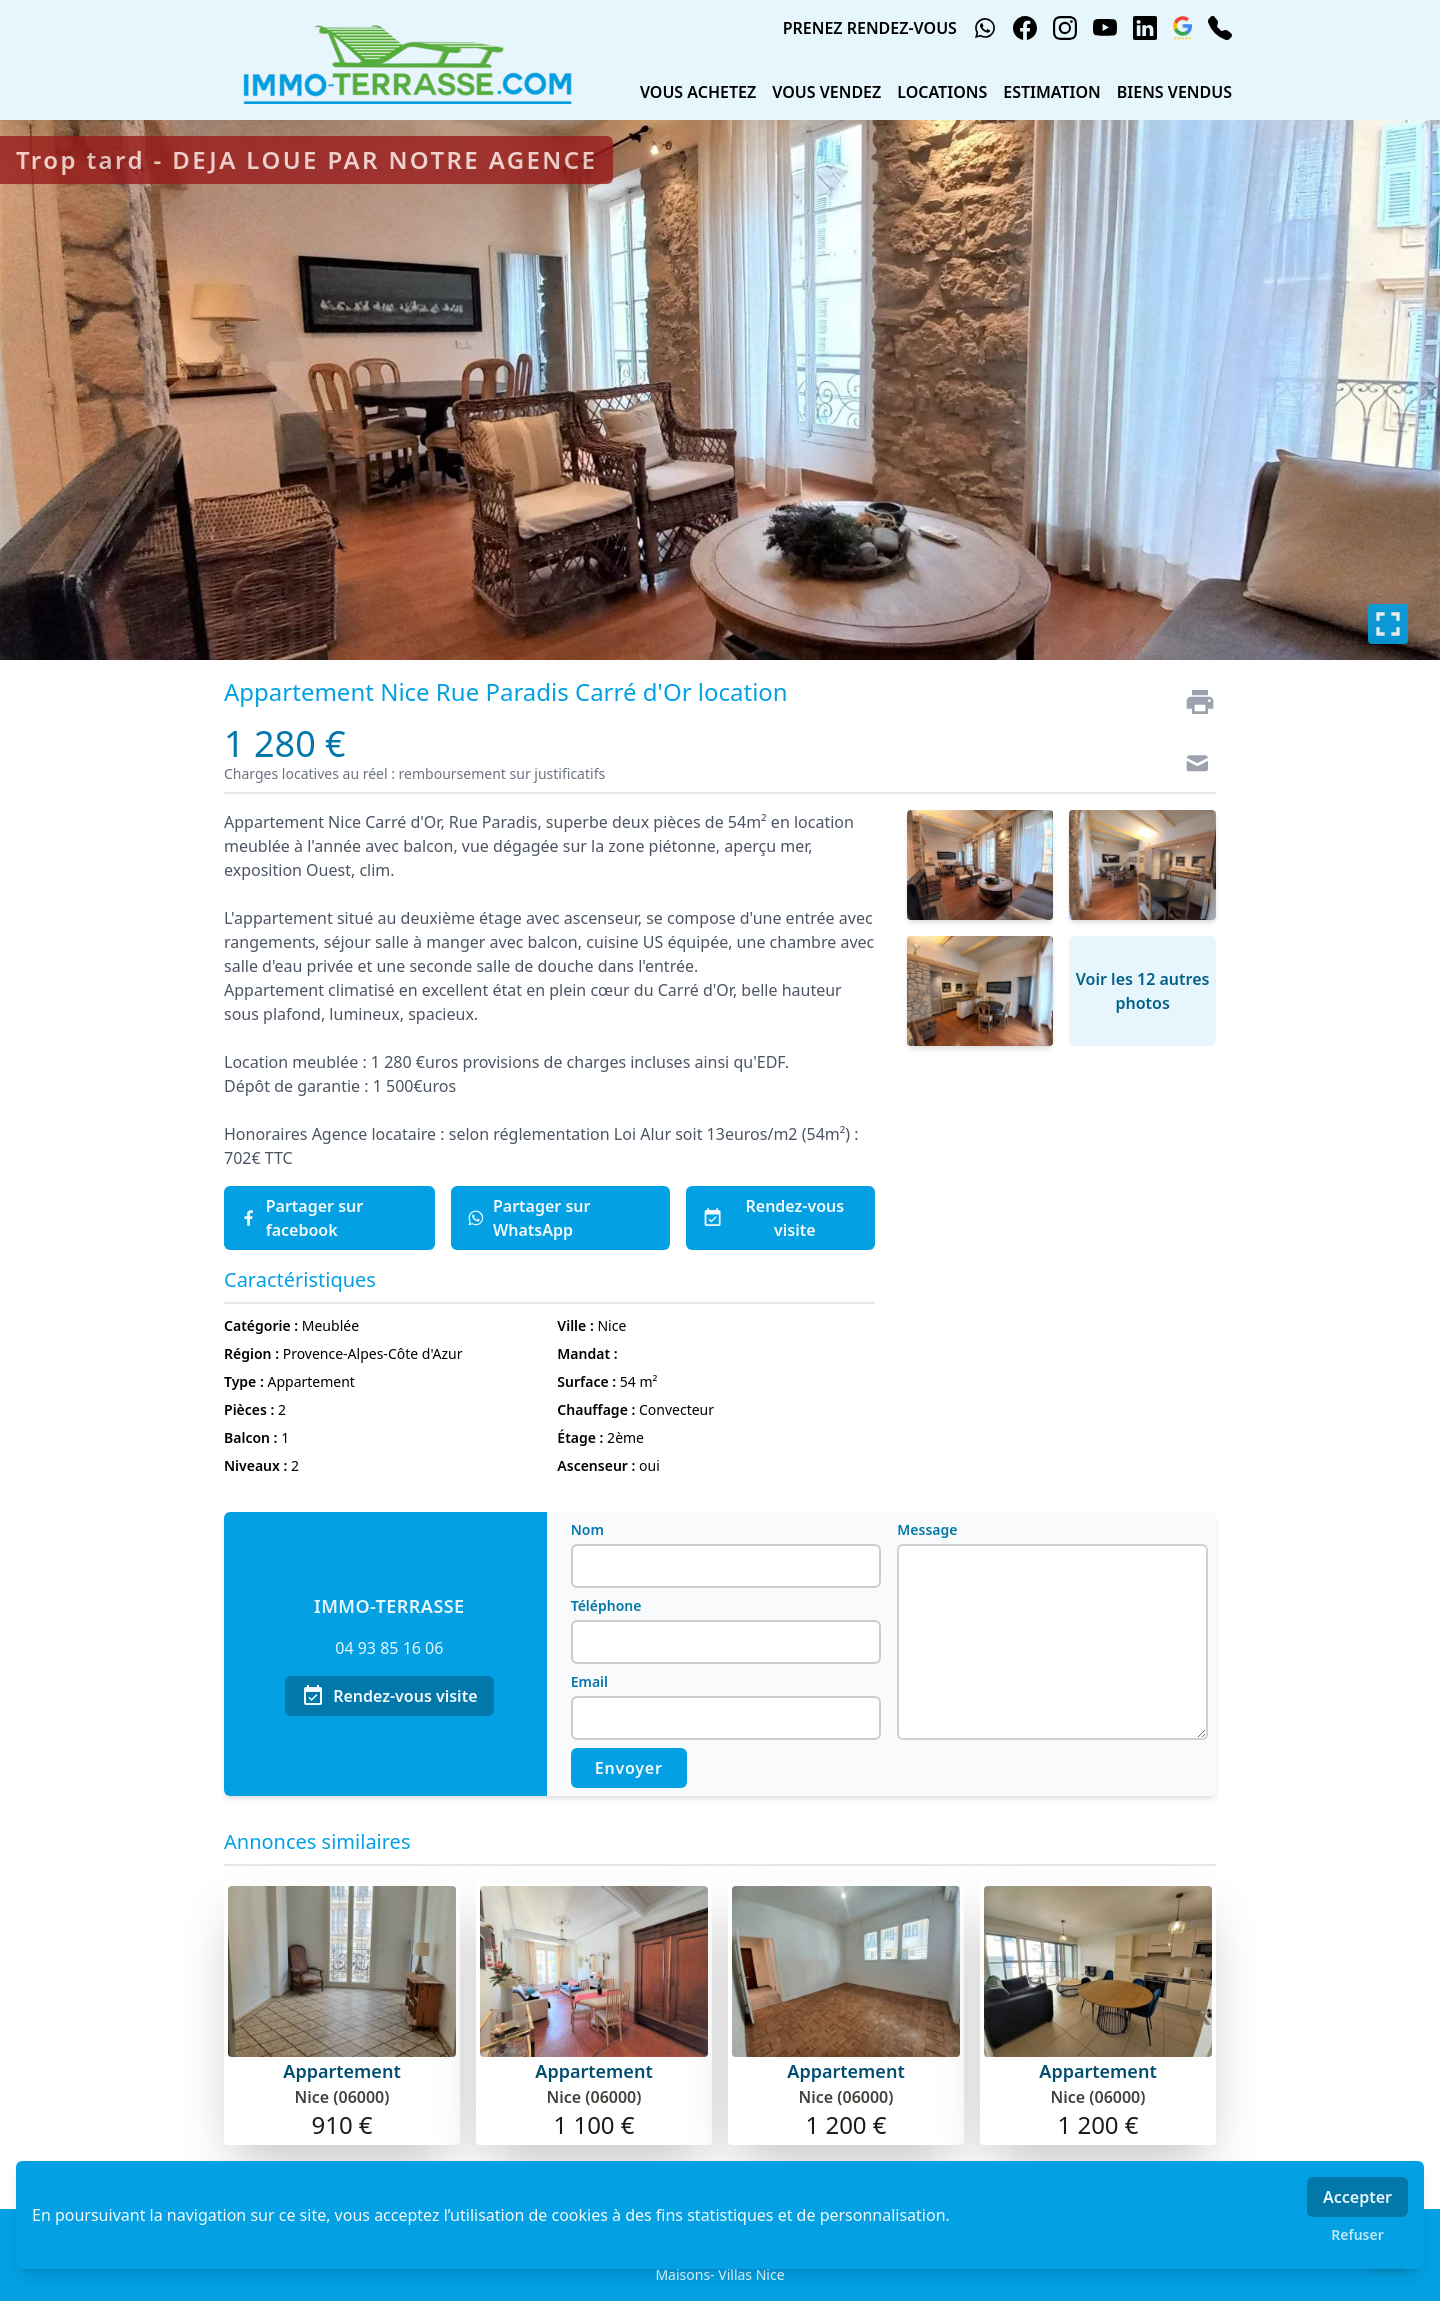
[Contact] (1192, 766)
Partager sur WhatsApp (528, 1218)
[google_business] (1182, 28)
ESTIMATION (1052, 92)
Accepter (1357, 2197)
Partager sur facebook (301, 1218)
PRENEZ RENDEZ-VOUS (870, 28)
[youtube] (1105, 28)
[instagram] (1065, 28)
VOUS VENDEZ (826, 92)
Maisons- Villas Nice (719, 2274)
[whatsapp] (985, 28)
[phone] (1220, 28)
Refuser (1357, 2234)
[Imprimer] (1192, 702)
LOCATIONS (942, 92)
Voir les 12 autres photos (1143, 991)
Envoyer (629, 1768)
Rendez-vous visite (773, 1218)
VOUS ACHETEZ (698, 92)
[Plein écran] (1388, 624)
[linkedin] (1145, 28)
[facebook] (1025, 28)
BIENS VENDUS (1174, 92)
